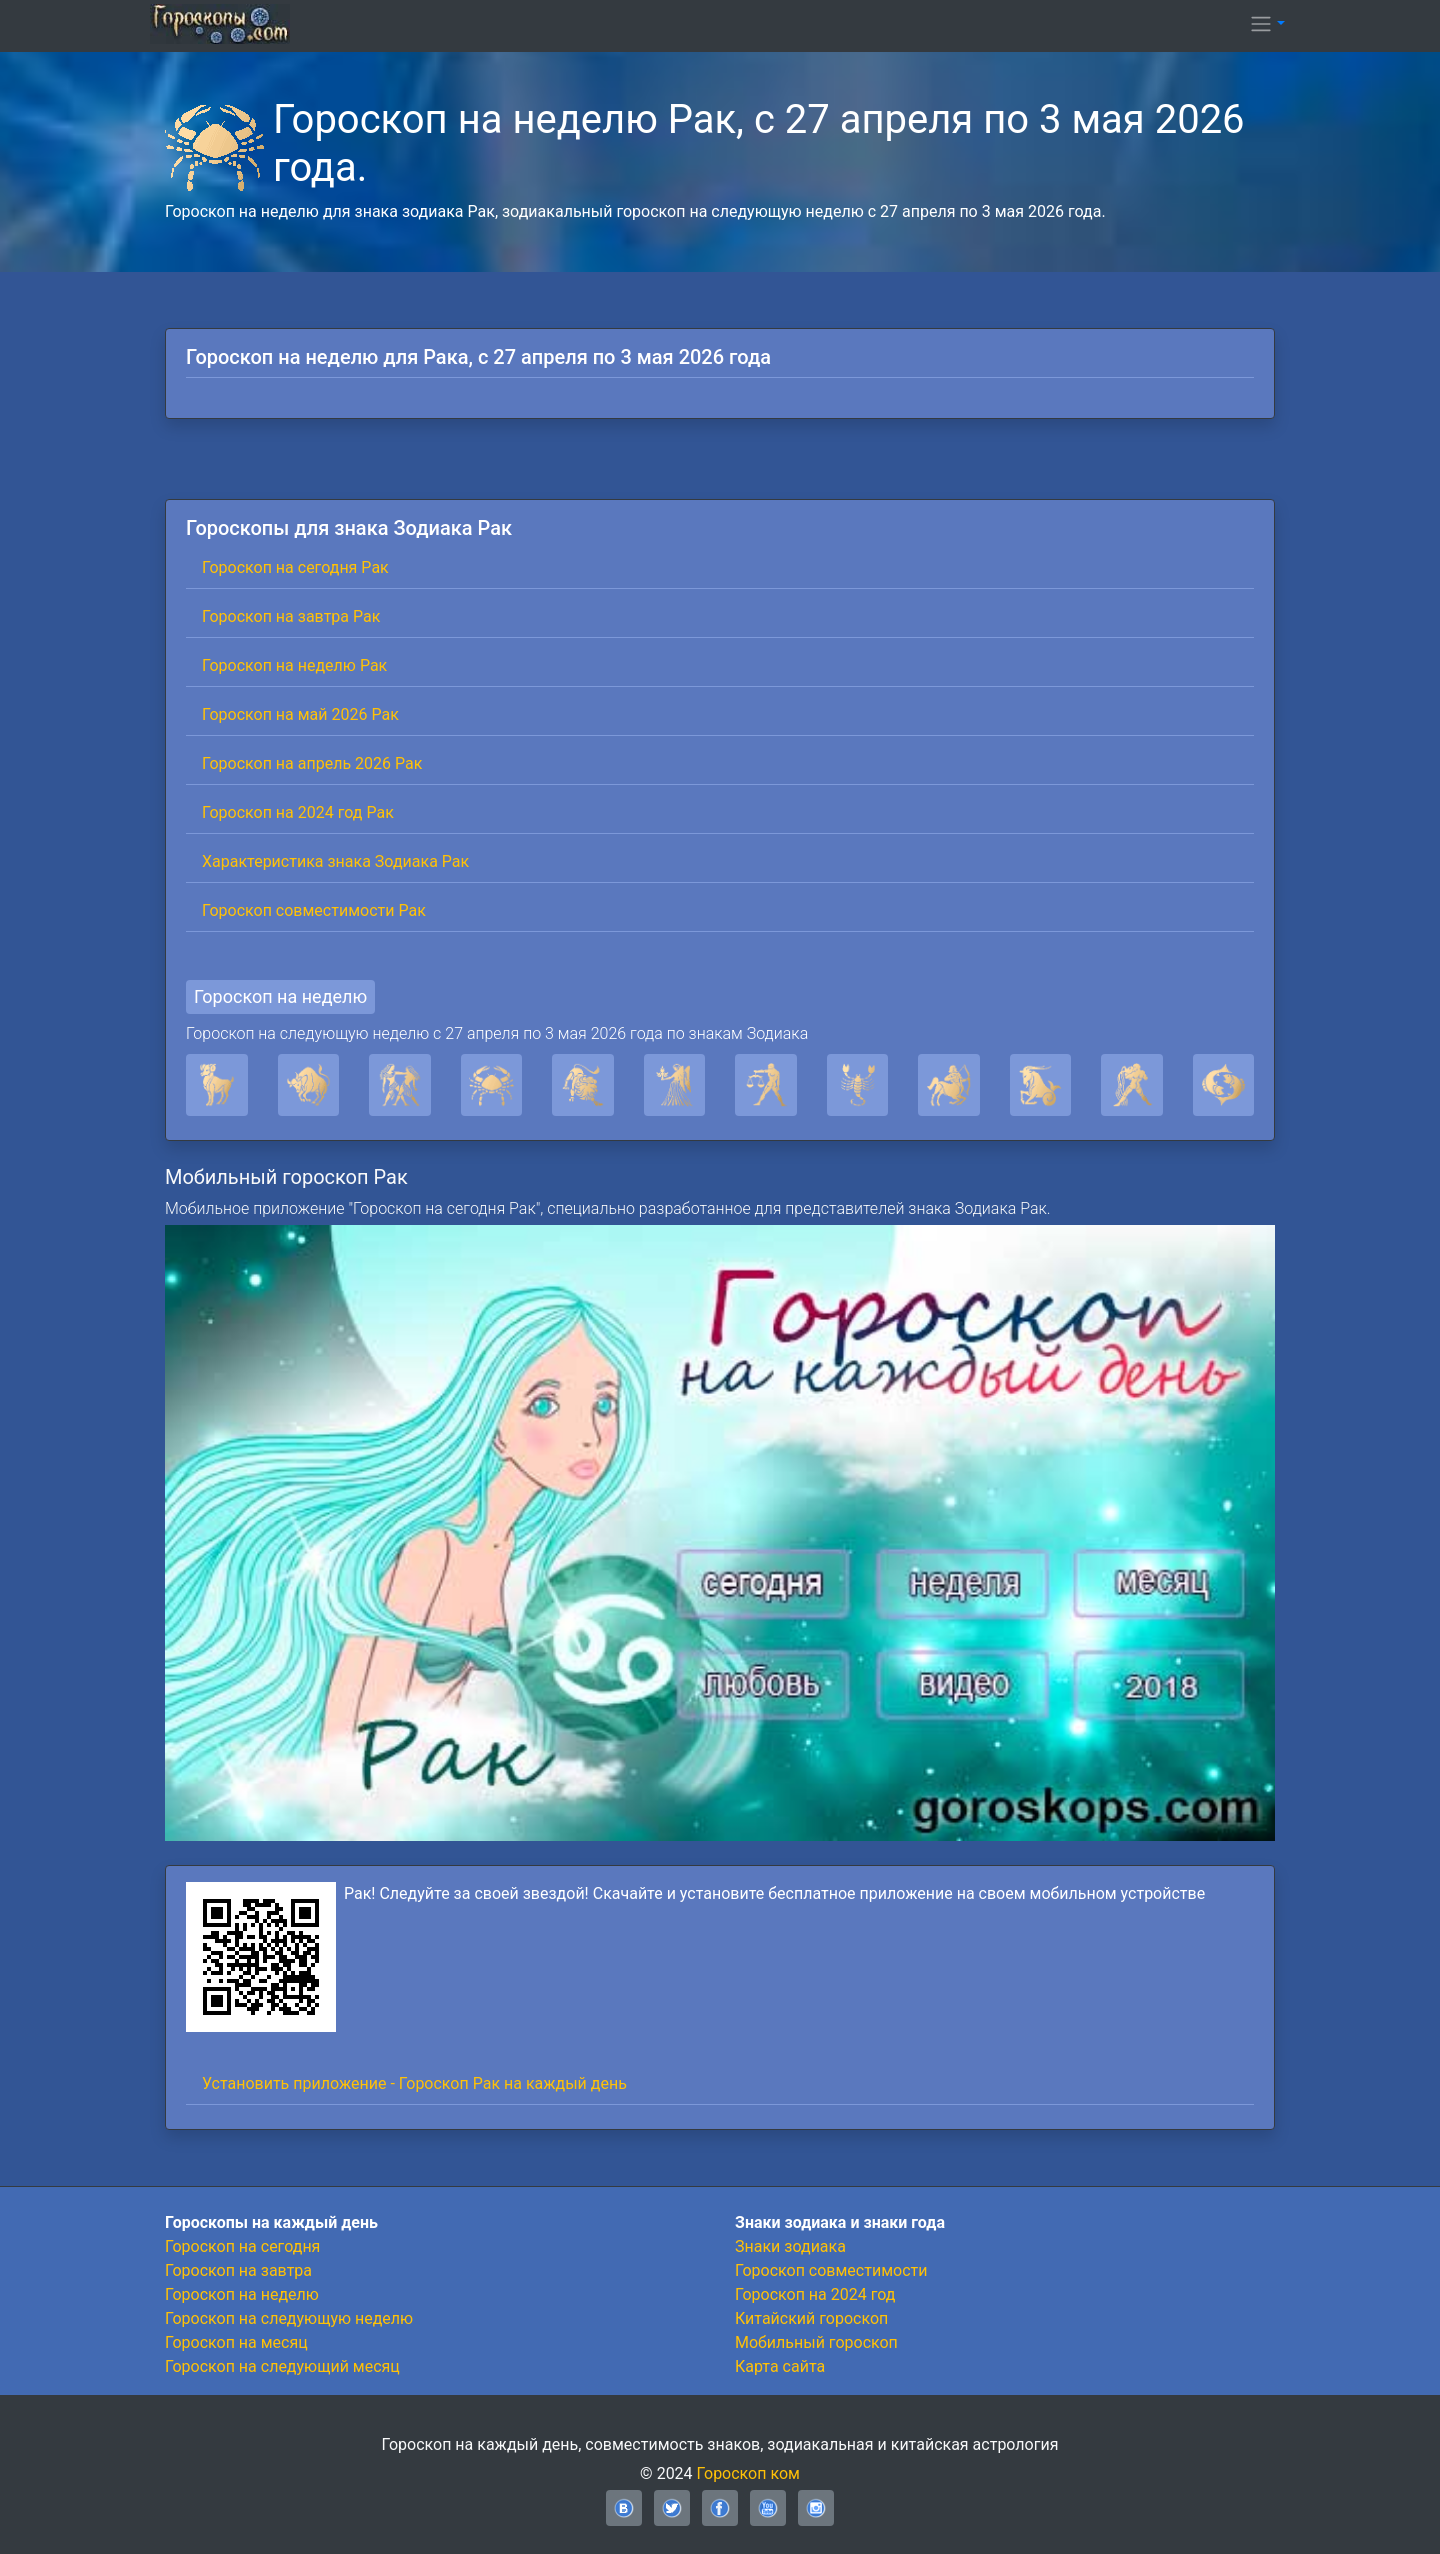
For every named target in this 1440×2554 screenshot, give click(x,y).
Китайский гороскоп (811, 2318)
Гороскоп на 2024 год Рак (298, 812)
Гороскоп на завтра (238, 2270)
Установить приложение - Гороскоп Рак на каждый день (414, 2083)
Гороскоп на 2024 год (815, 2294)
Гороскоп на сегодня (242, 2246)
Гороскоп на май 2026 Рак (300, 714)
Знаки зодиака (790, 2246)
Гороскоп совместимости (831, 2270)
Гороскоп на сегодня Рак (295, 567)
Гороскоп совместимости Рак (314, 910)
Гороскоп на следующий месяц (282, 2366)
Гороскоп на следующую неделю (289, 2318)
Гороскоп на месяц (236, 2342)
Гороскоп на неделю (280, 996)
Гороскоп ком (748, 2473)
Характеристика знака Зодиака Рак (335, 861)
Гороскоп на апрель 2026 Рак (312, 763)
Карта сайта (780, 2366)
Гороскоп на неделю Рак (294, 665)
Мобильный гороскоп (816, 2342)
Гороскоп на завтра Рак (291, 616)
